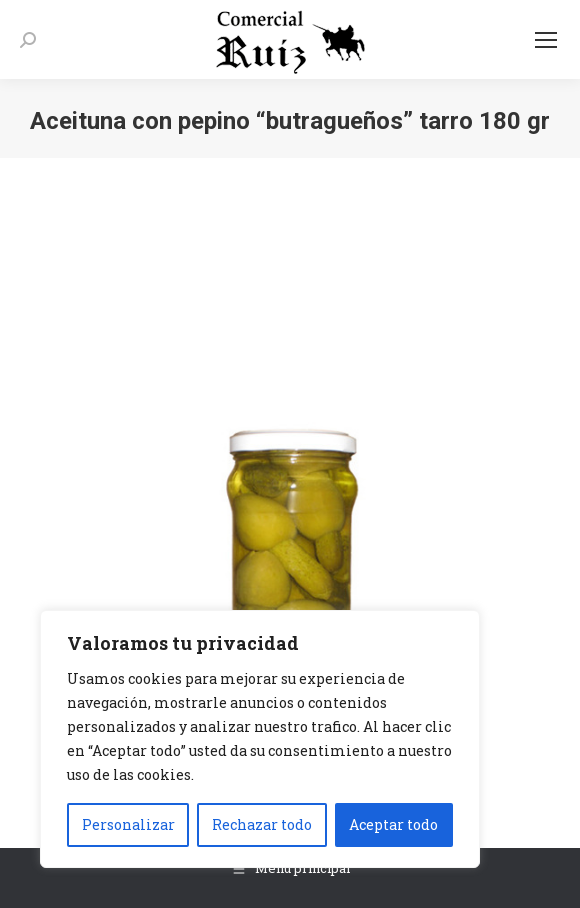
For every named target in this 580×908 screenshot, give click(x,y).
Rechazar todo (262, 824)
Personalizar (128, 824)
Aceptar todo (393, 824)
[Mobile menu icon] (546, 40)
